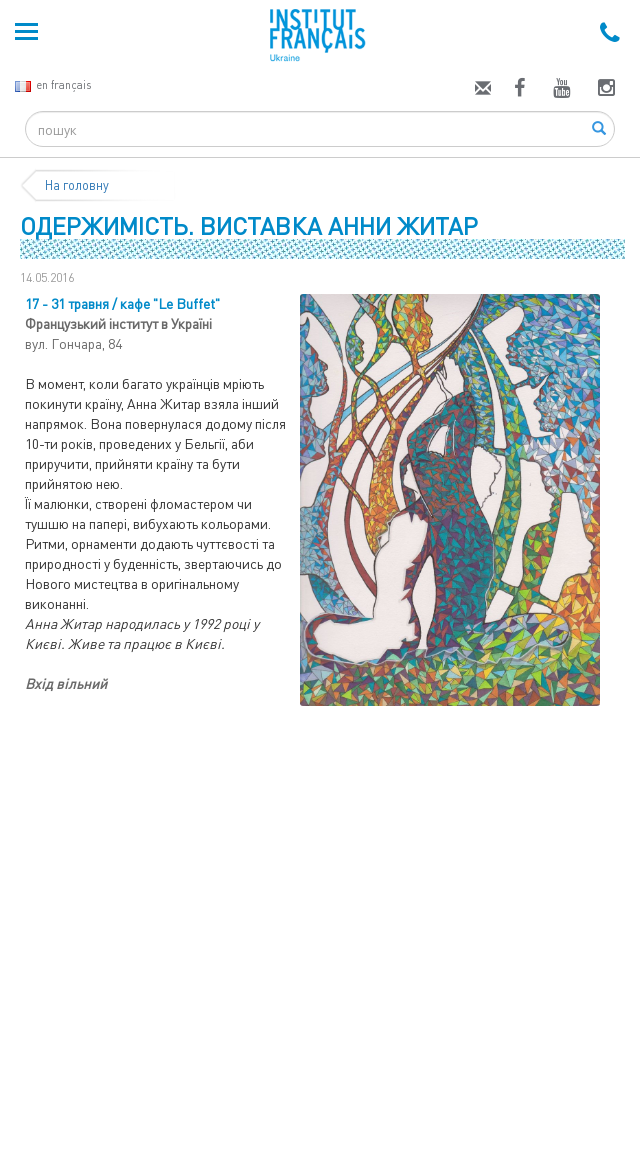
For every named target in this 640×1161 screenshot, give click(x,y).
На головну (77, 185)
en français (53, 84)
